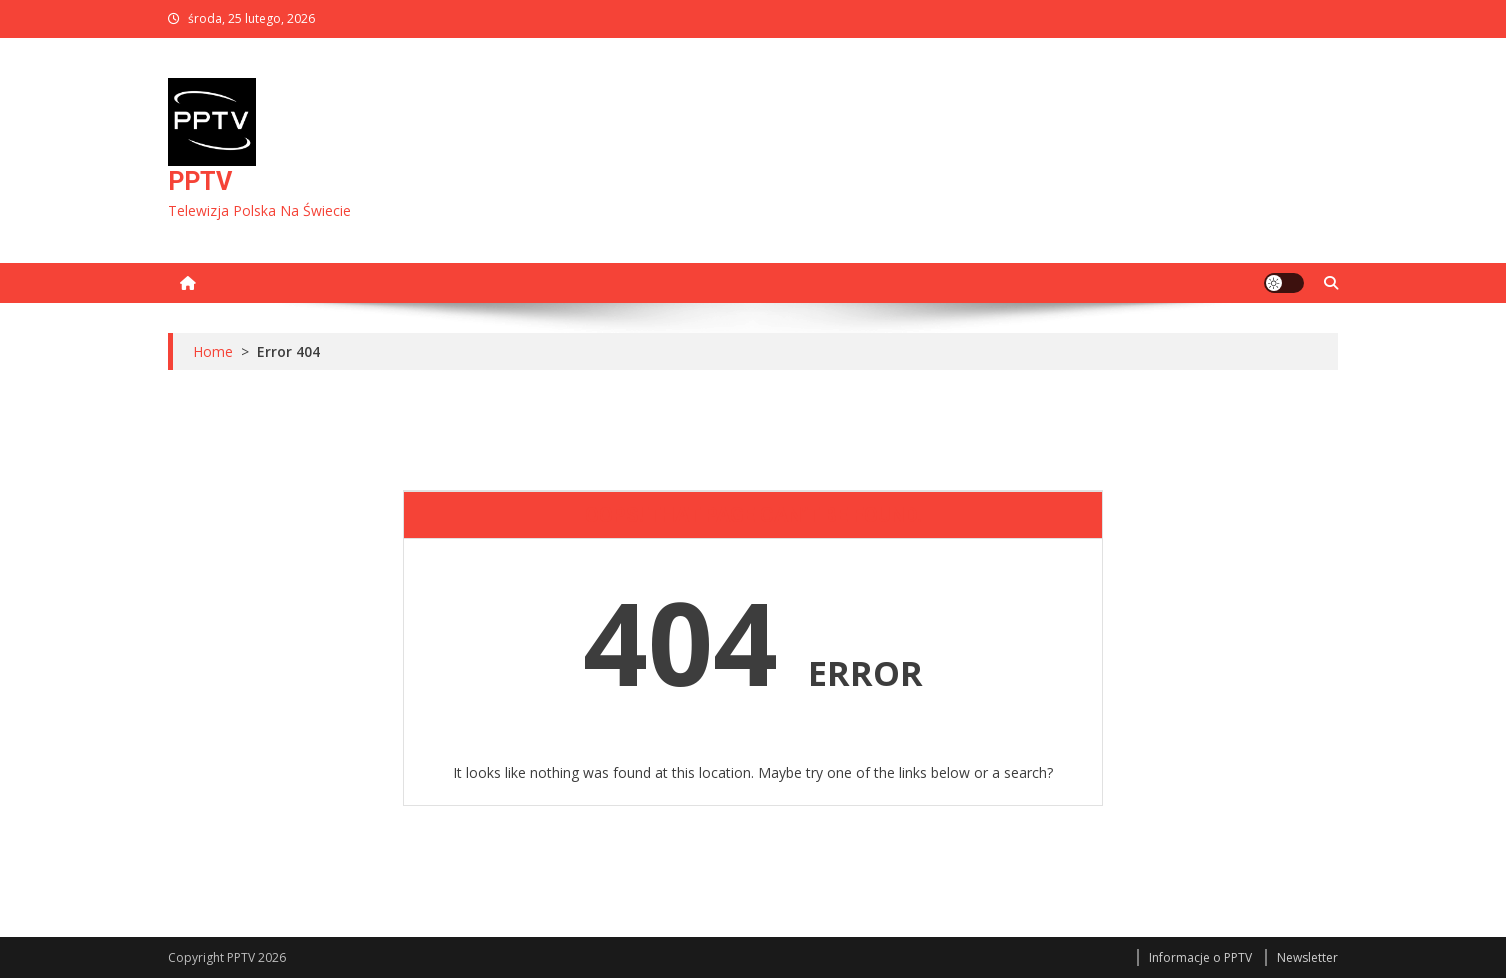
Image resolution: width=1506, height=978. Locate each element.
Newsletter (1307, 957)
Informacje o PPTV (1200, 957)
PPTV (200, 181)
